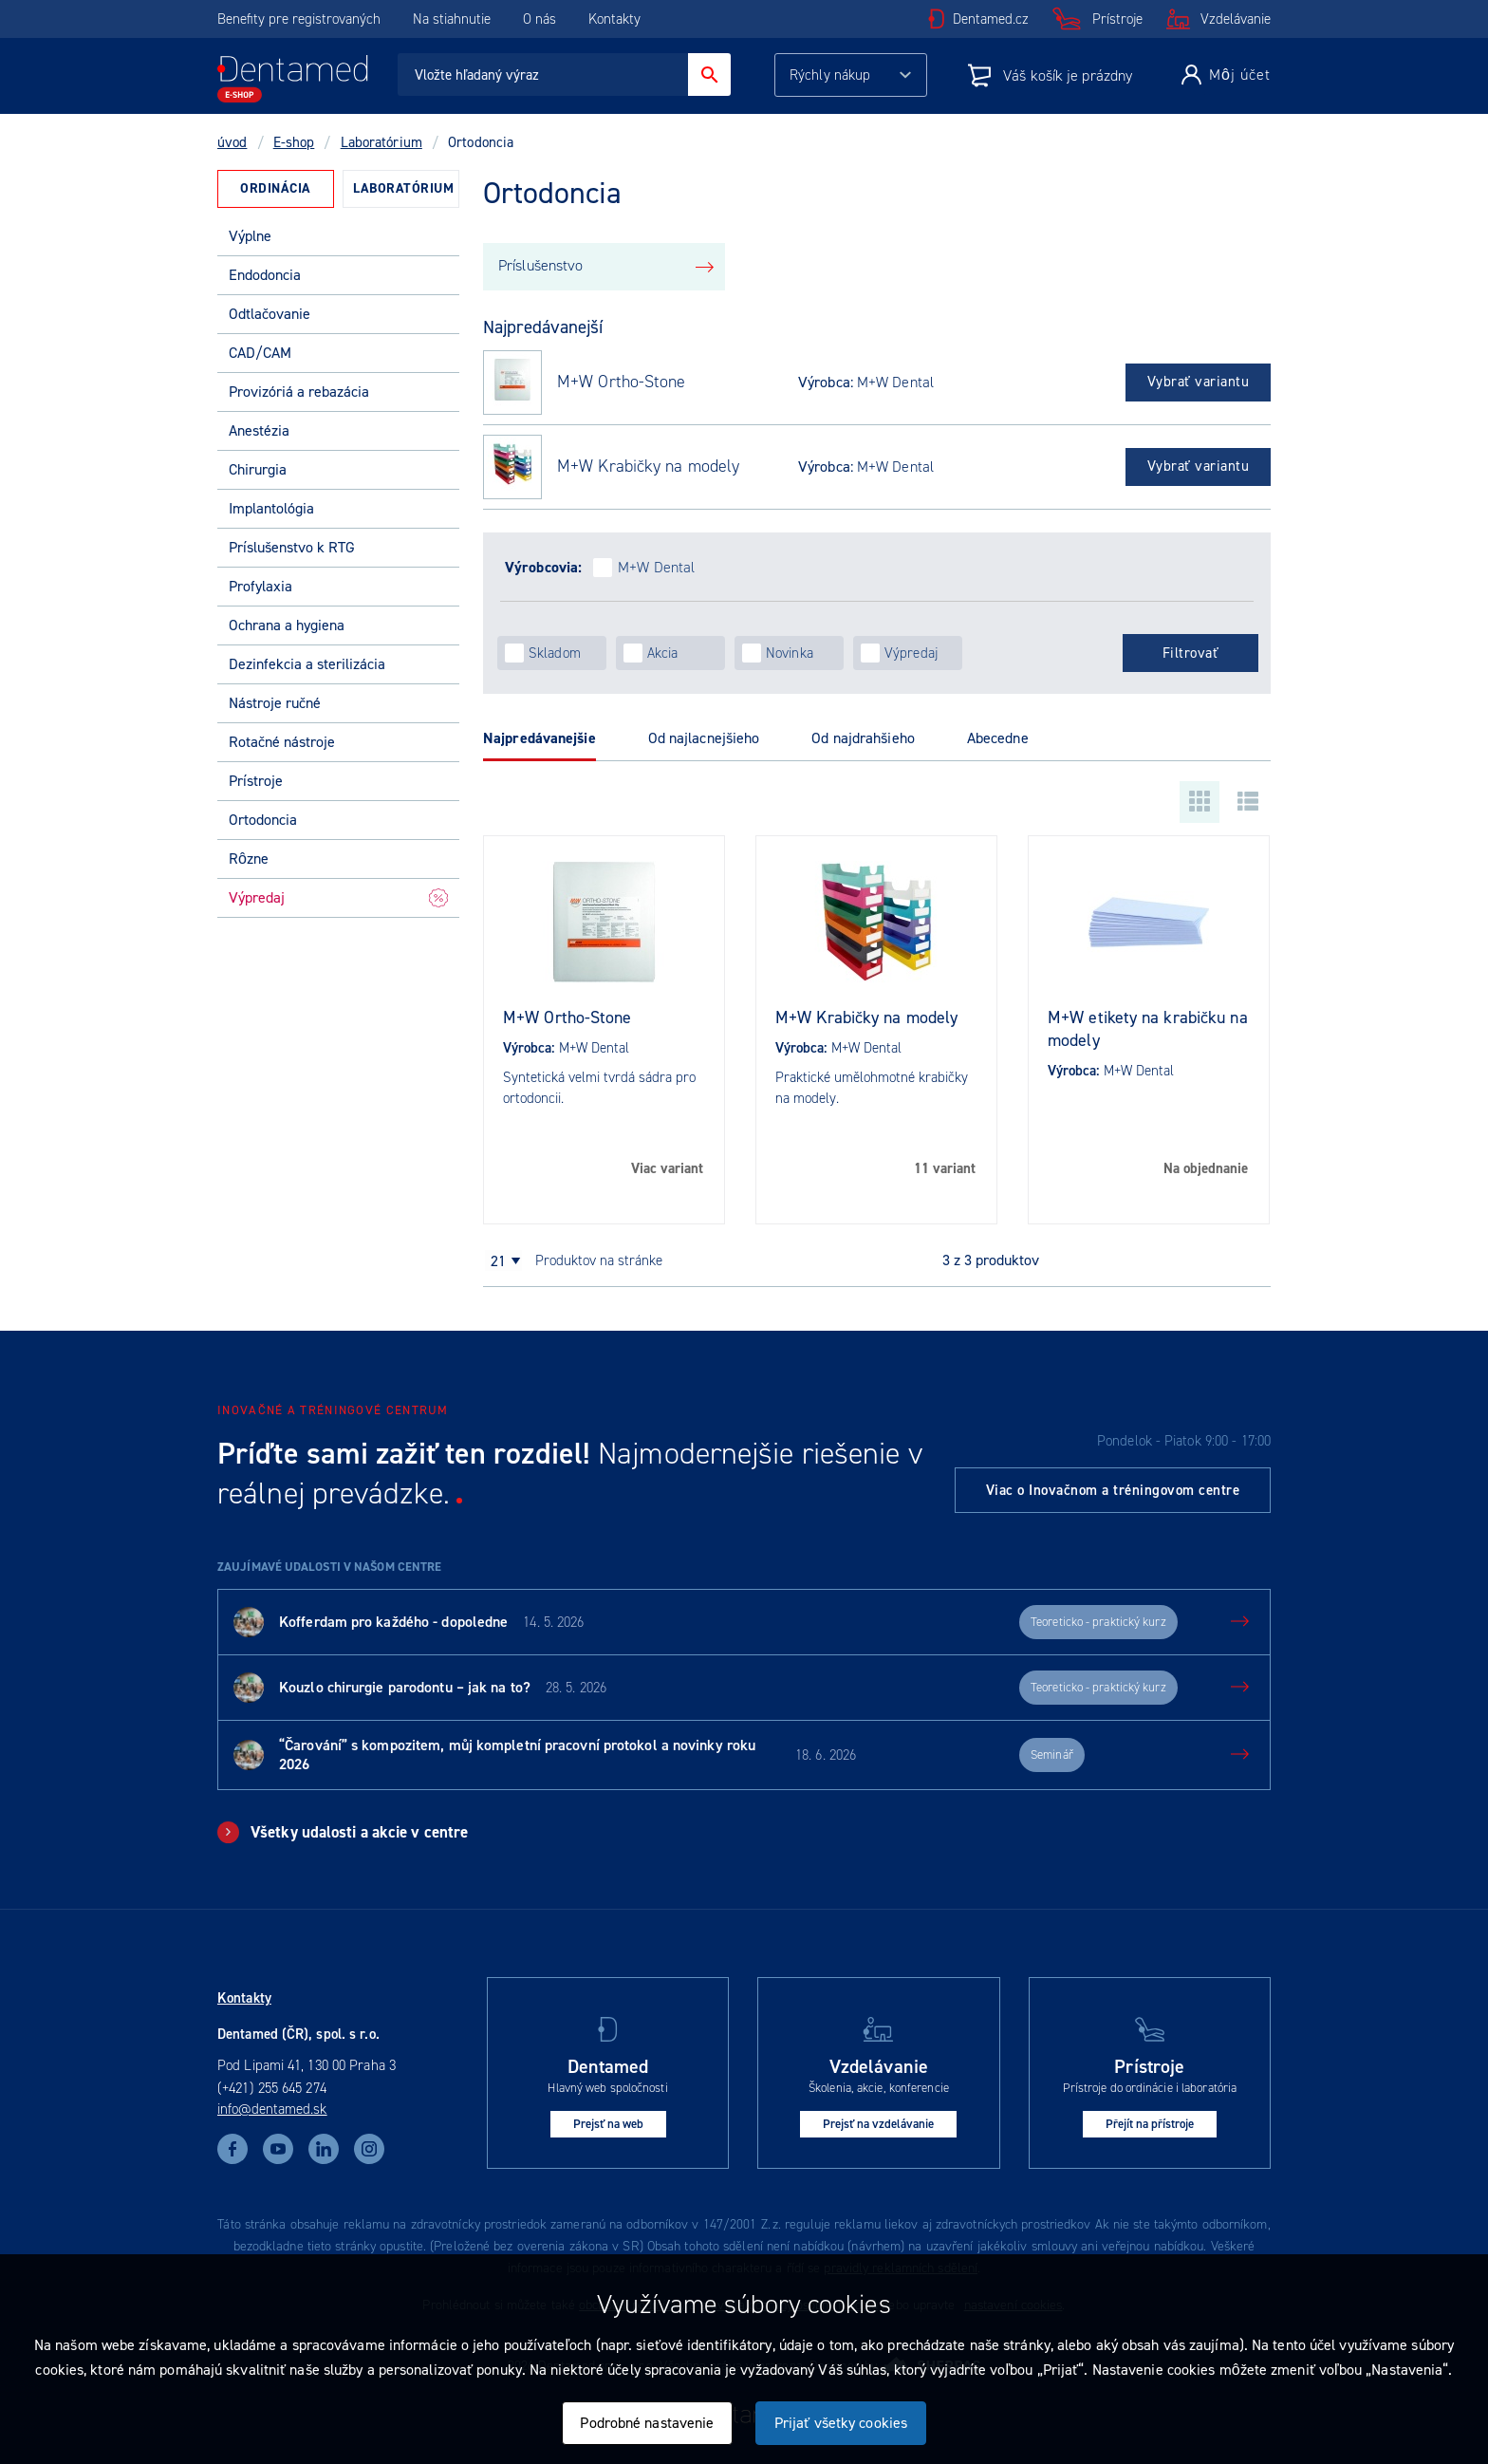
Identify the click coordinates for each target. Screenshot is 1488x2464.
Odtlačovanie (269, 314)
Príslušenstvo (540, 265)
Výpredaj (338, 897)
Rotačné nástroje (282, 742)
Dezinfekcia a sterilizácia (307, 664)
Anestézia (259, 430)
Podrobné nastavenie (647, 2423)
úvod (232, 142)
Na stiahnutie (453, 18)
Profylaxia (260, 586)
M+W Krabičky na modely (648, 466)
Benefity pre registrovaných (299, 18)
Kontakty (614, 18)
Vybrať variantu (1198, 381)
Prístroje (1117, 18)
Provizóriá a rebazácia (299, 391)
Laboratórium (381, 142)
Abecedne (998, 738)
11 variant (945, 1168)
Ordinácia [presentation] (275, 188)
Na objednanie (1205, 1168)
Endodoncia (265, 275)
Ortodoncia (263, 820)
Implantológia (271, 508)
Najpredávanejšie (539, 738)
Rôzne (249, 858)
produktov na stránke (598, 1260)
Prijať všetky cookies (840, 2423)
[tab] (275, 189)
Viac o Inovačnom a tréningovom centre (1113, 1490)
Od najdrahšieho (863, 738)
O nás (539, 18)
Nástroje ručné (275, 703)
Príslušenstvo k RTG (292, 547)
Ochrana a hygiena (286, 625)
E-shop (294, 142)
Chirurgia (258, 469)
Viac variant (667, 1168)
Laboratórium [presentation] (403, 188)
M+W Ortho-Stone (621, 382)
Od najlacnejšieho (704, 738)
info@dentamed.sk (272, 2109)
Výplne (250, 236)
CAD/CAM (260, 353)
